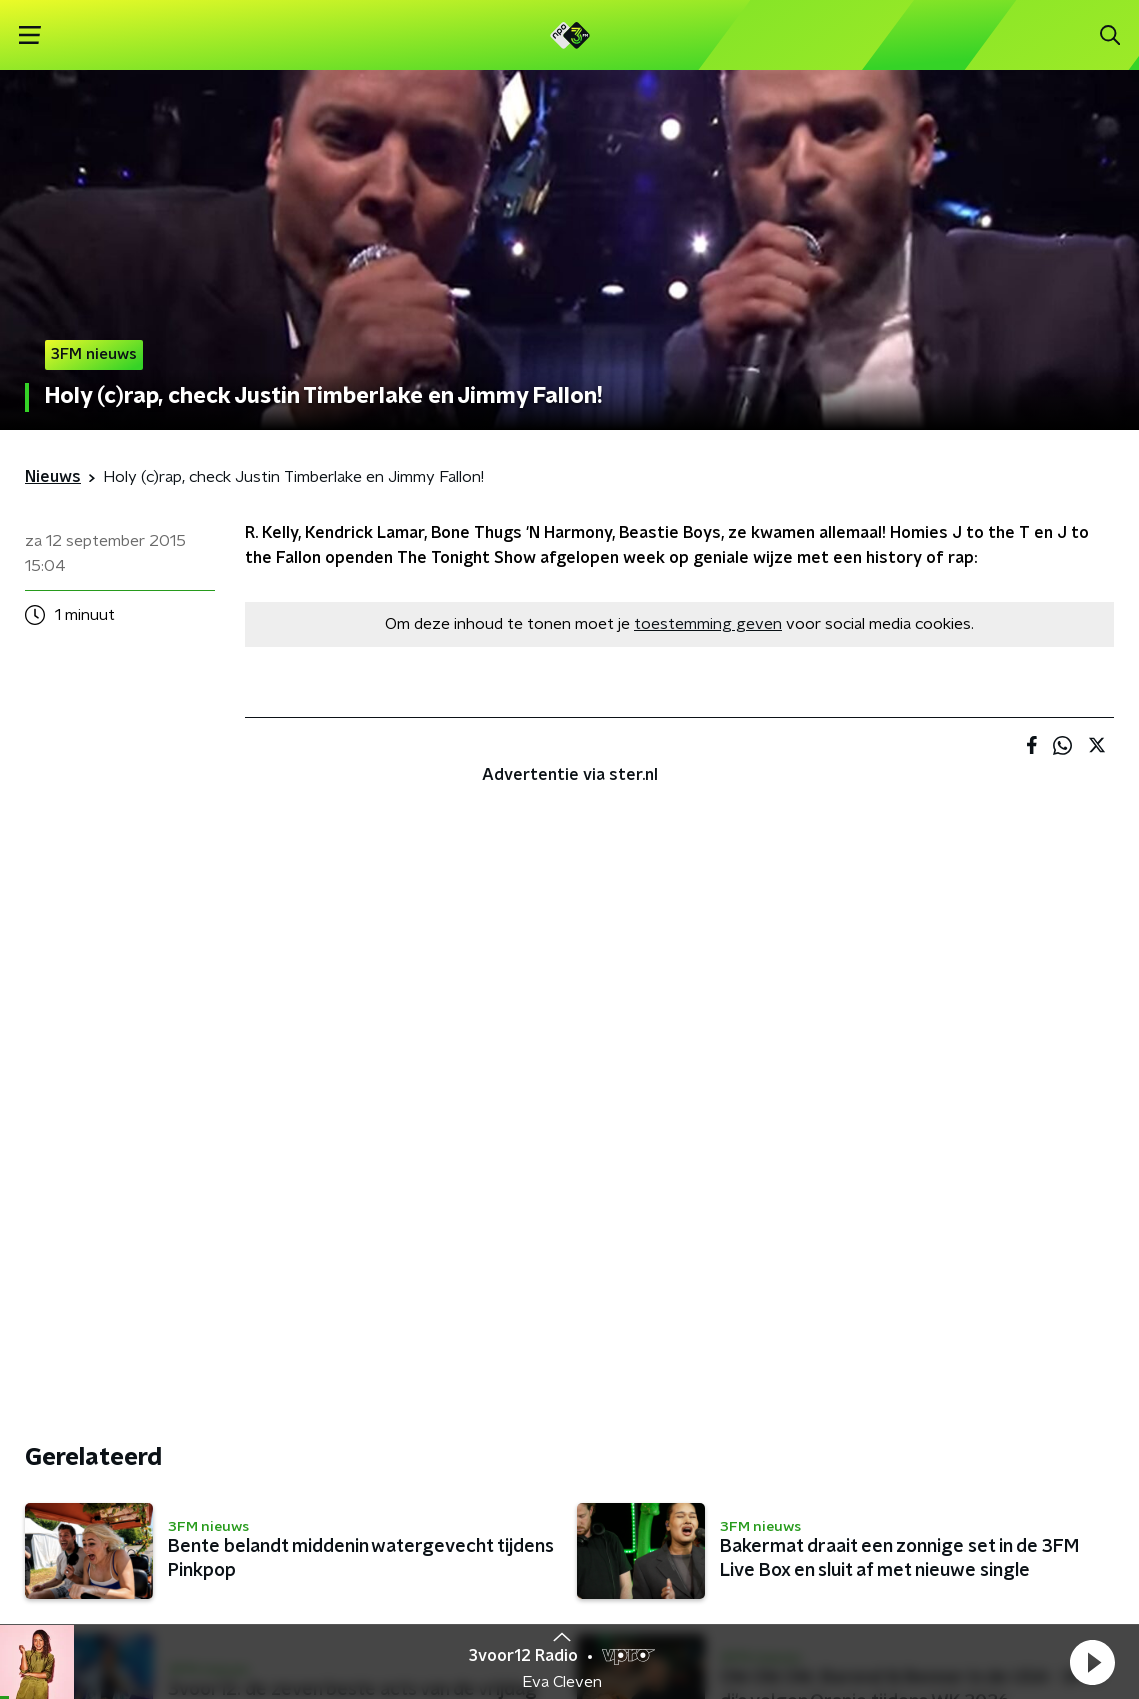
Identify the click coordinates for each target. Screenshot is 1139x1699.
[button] (1092, 1662)
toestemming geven (708, 624)
